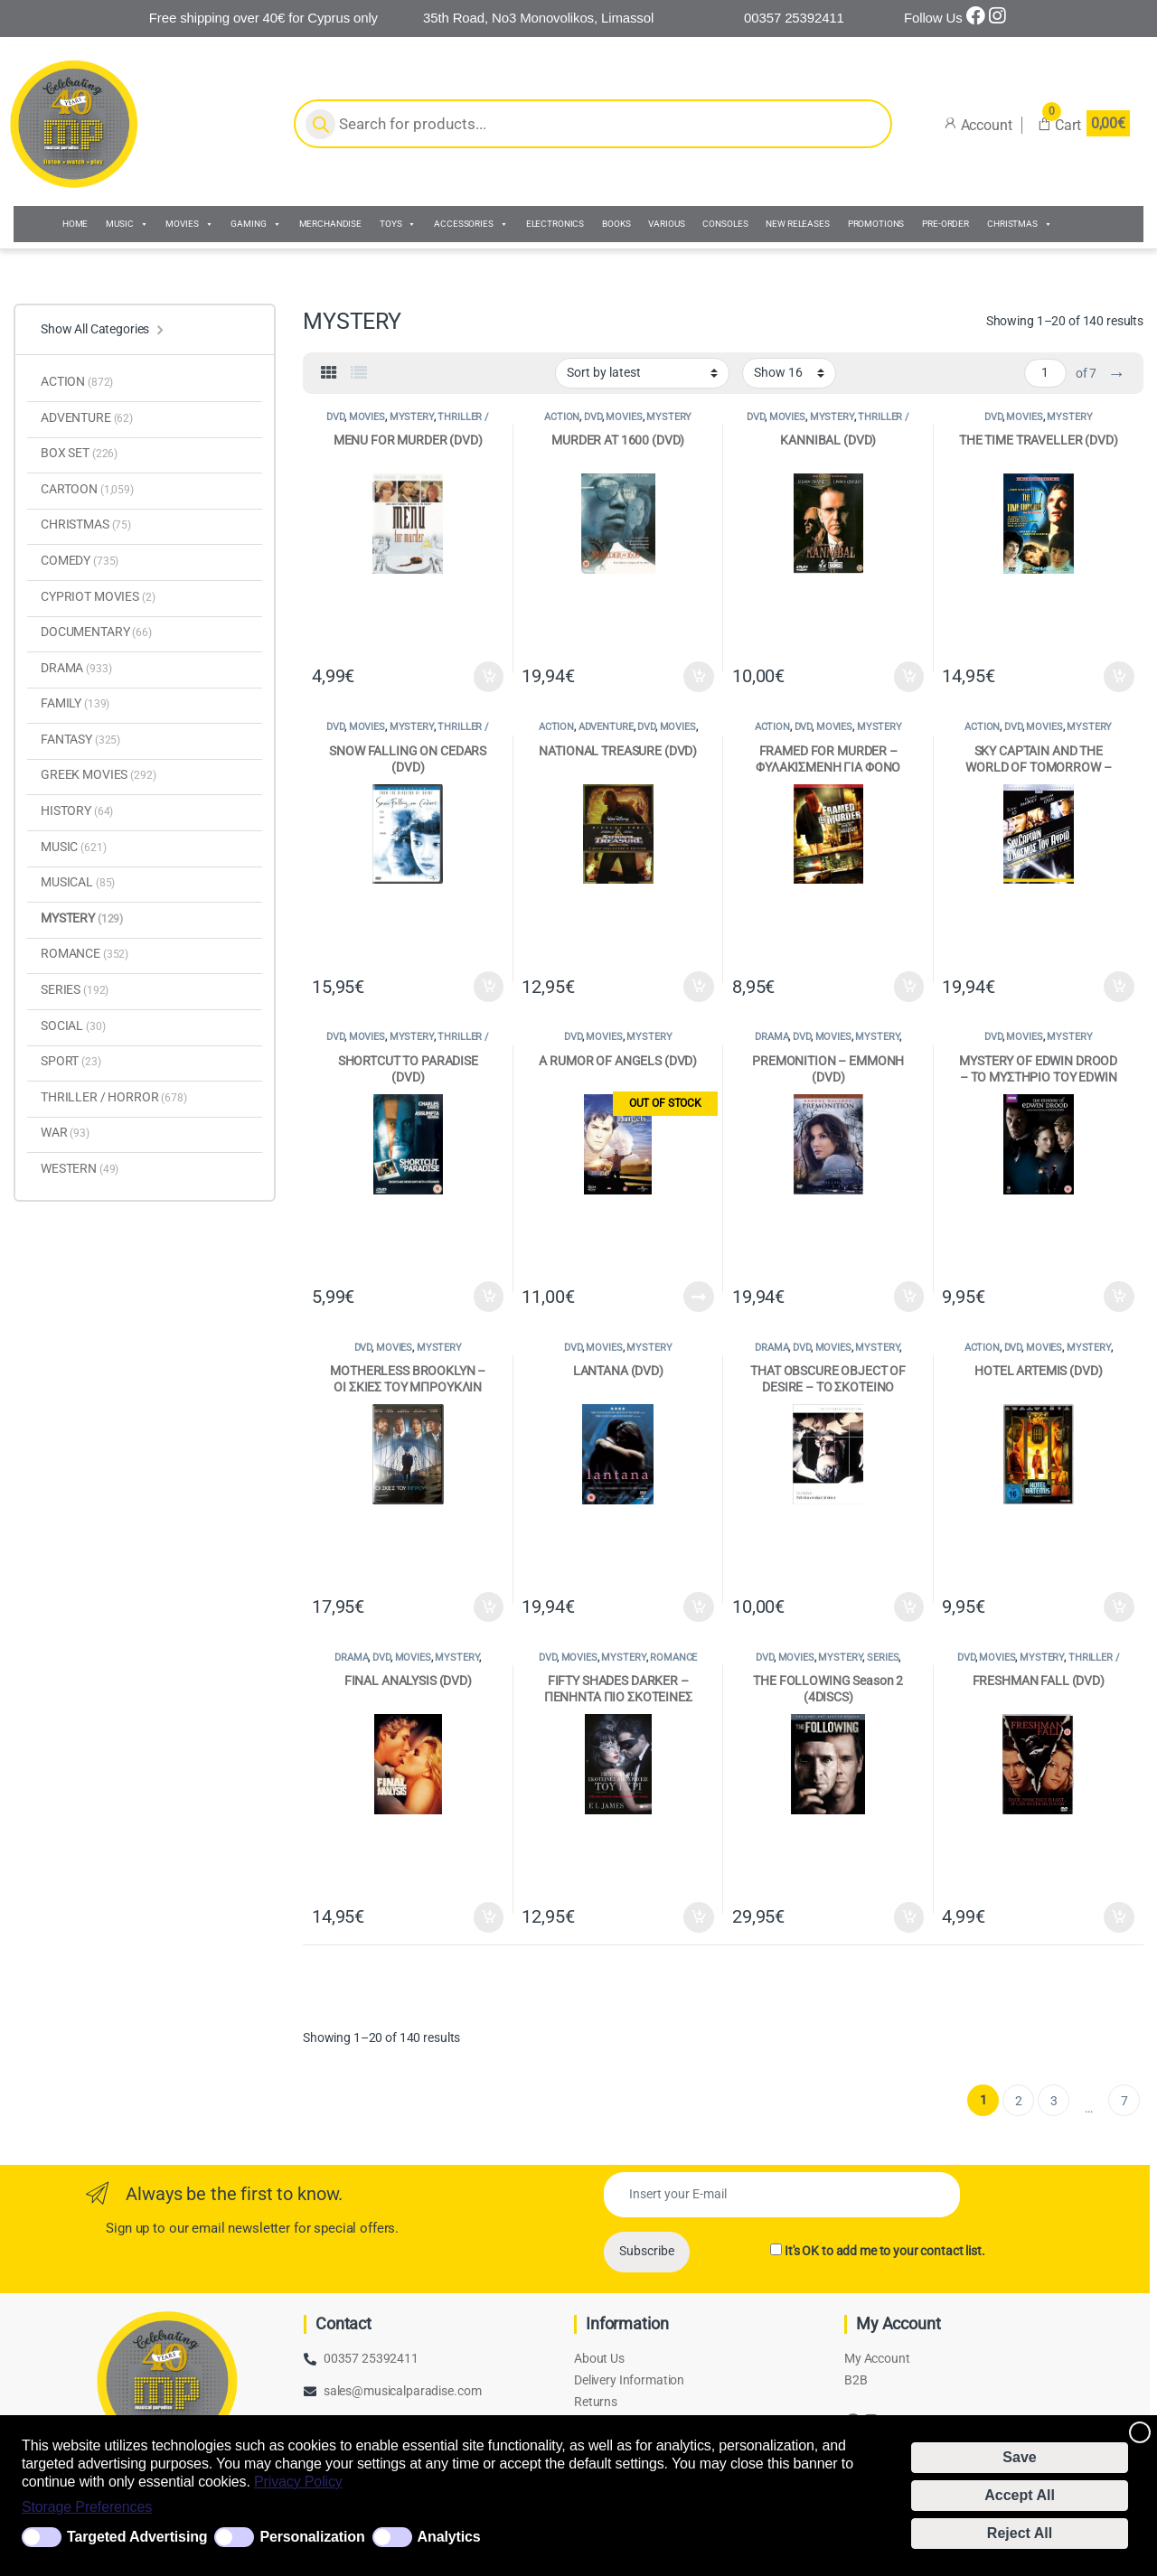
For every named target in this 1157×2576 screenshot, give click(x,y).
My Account (877, 2358)
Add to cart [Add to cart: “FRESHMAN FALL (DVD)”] (1119, 1917)
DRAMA (771, 1037)
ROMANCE (673, 1657)
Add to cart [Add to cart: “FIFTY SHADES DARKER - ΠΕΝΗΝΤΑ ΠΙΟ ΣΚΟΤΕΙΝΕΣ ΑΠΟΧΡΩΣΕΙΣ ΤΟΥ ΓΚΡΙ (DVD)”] (698, 1917)
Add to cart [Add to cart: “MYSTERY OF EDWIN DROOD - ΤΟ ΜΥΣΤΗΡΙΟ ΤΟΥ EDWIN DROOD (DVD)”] (1119, 1296)
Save (1019, 2457)
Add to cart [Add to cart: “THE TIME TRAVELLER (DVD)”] (1119, 676)
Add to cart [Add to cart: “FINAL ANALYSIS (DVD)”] (489, 1917)
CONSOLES (725, 224)
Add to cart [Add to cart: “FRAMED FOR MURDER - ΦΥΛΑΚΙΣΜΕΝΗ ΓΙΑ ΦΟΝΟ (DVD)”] (909, 986)
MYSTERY (412, 417)
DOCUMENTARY (96, 631)
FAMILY (75, 703)
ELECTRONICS (555, 224)
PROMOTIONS (876, 224)
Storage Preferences (87, 2507)
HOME (75, 224)
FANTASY (80, 739)
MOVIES (188, 224)
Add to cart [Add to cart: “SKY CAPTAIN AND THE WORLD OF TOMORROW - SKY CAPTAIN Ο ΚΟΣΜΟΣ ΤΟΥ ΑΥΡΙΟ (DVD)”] (1119, 986)
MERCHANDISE (330, 224)
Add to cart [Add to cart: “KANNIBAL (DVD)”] (909, 676)
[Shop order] (642, 373)
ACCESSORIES (470, 224)
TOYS (398, 224)
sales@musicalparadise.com (403, 2391)
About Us (599, 2358)
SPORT (71, 1061)
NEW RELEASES (797, 224)
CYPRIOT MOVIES (98, 596)
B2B (856, 2380)
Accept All (1019, 2495)
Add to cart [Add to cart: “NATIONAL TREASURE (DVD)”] (698, 986)
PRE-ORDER (945, 224)
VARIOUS (666, 224)
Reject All (1019, 2533)
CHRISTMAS (1019, 224)
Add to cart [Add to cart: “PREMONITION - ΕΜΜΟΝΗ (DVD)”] (909, 1296)
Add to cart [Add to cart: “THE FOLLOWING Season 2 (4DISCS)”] (909, 1917)
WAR (65, 1132)
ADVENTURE (606, 727)
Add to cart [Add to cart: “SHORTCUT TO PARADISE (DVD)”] (489, 1296)
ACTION (561, 417)
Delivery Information (629, 2380)
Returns (595, 2401)
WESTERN (79, 1168)
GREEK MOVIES (98, 774)
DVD (335, 417)
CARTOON (87, 489)
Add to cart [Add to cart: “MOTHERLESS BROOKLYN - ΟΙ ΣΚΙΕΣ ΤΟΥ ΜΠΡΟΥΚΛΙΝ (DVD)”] (489, 1607)
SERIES (882, 1657)
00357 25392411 (371, 2358)
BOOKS (616, 224)
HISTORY (77, 810)
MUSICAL (78, 882)
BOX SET (79, 452)
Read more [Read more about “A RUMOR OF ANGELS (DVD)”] (698, 1296)
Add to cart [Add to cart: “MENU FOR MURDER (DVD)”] (489, 676)
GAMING (255, 224)
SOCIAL (73, 1025)
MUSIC (126, 224)
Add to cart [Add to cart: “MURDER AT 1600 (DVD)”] (698, 676)
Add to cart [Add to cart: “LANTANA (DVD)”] (698, 1607)
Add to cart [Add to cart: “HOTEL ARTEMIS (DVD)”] (1119, 1607)
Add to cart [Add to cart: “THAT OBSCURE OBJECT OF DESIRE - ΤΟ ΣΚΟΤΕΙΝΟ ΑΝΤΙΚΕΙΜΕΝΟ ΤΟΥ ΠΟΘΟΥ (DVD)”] (909, 1607)
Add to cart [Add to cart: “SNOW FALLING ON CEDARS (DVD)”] (489, 986)
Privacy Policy (298, 2481)
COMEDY (79, 560)
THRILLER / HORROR (438, 422)
